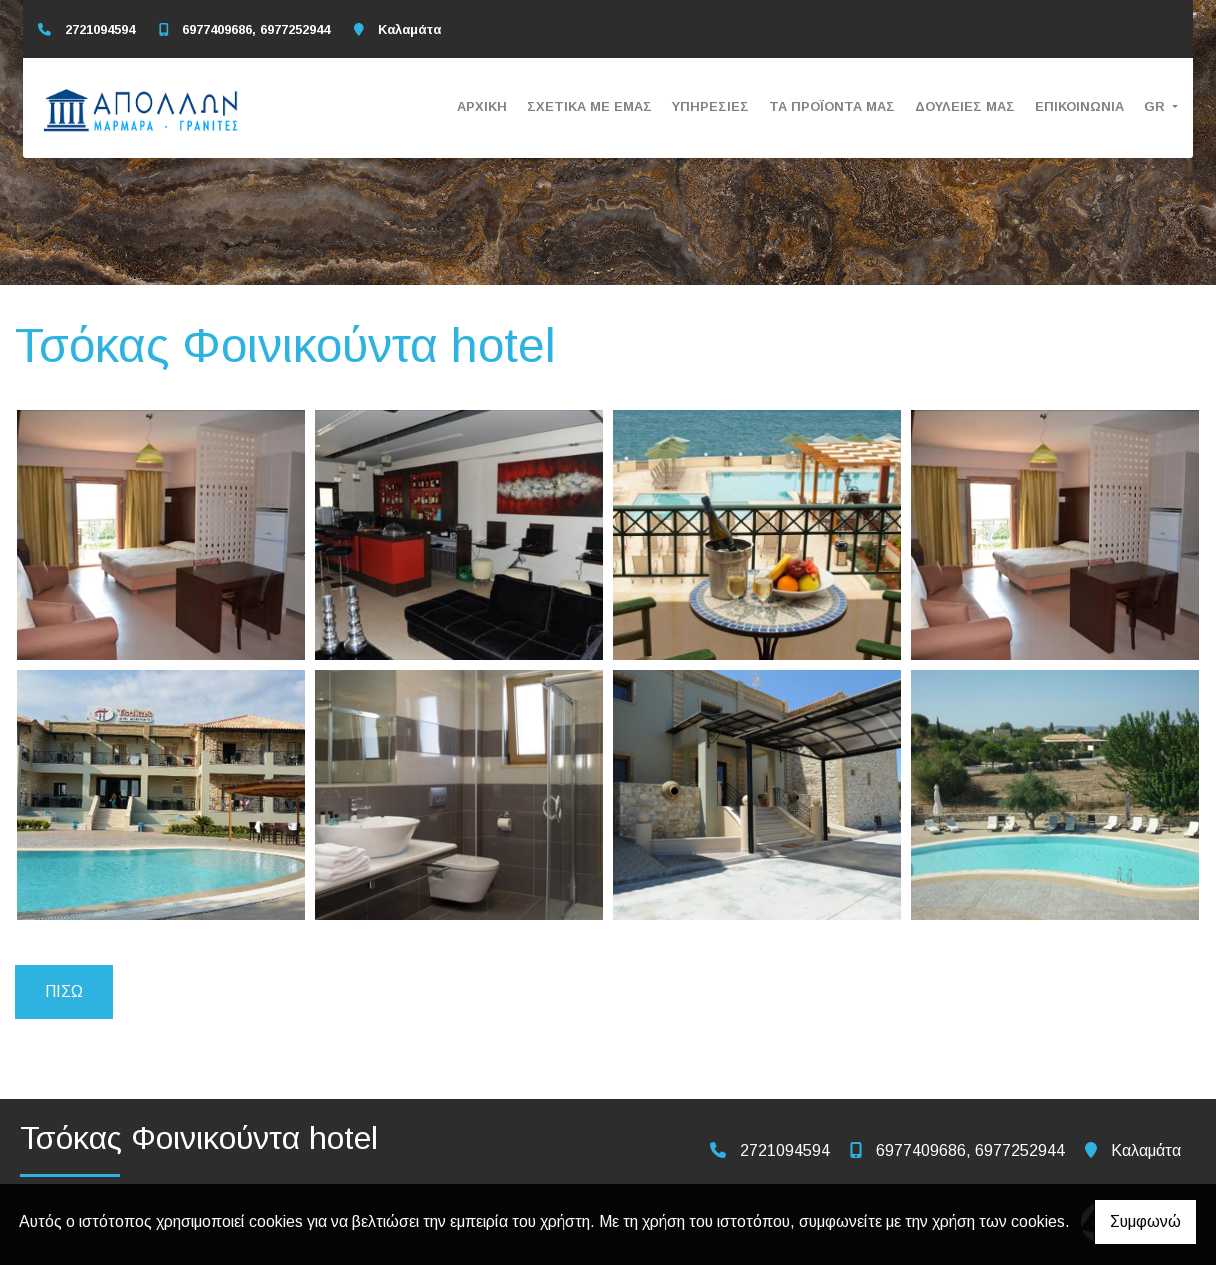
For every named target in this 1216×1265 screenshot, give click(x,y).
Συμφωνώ (1145, 1221)
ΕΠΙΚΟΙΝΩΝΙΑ (1079, 106)
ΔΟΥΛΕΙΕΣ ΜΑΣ (965, 106)
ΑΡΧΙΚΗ (482, 106)
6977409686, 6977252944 (256, 29)
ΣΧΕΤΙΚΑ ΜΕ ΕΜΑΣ (589, 106)
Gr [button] (1156, 106)
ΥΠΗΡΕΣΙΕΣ (710, 106)
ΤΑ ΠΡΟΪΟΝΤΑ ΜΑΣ (832, 106)
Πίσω (64, 991)
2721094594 (100, 29)
